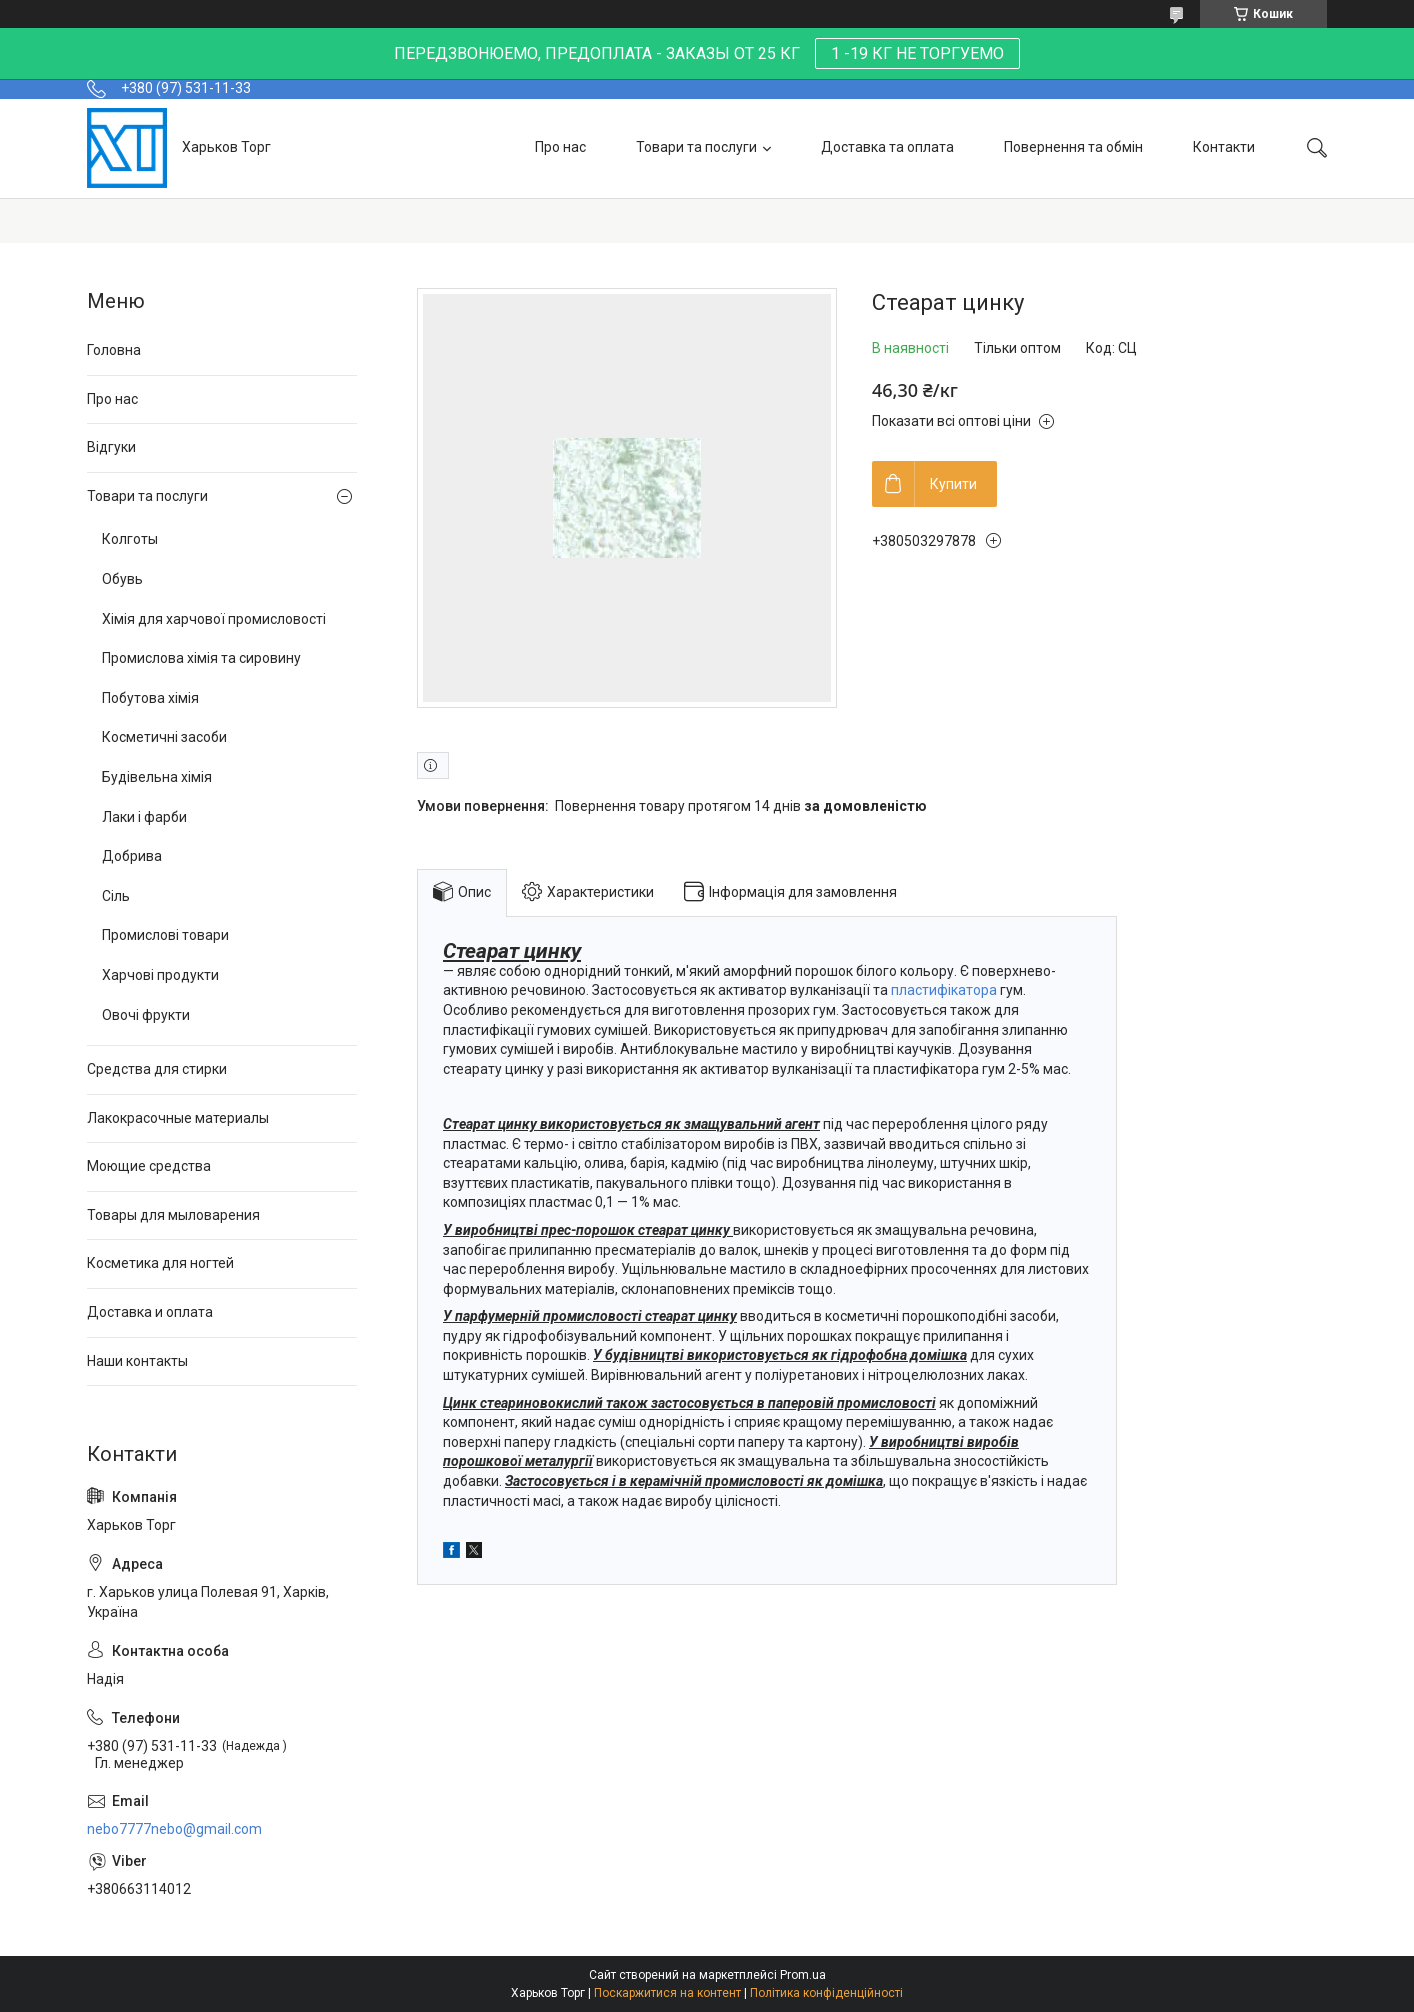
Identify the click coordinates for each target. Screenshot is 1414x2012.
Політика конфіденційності (826, 1993)
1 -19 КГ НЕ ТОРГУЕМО (917, 53)
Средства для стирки (157, 1069)
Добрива (132, 856)
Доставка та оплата (887, 147)
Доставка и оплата (150, 1312)
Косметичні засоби (164, 737)
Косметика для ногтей (160, 1263)
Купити (953, 484)
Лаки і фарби (144, 817)
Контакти (1224, 147)
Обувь (122, 579)
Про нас (560, 147)
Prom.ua (803, 1975)
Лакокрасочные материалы (178, 1118)
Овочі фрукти (146, 1015)
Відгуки (111, 447)
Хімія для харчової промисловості (214, 619)
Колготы (130, 539)
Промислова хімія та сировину (201, 658)
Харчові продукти (160, 975)
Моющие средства (149, 1166)
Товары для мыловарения (173, 1215)
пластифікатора (944, 990)
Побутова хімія (150, 698)
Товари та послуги (696, 147)
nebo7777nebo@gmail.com (174, 1829)
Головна (114, 350)
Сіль (116, 896)
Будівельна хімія (157, 777)
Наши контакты (137, 1361)
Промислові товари (165, 935)
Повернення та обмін (1073, 147)
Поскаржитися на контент (667, 1993)
